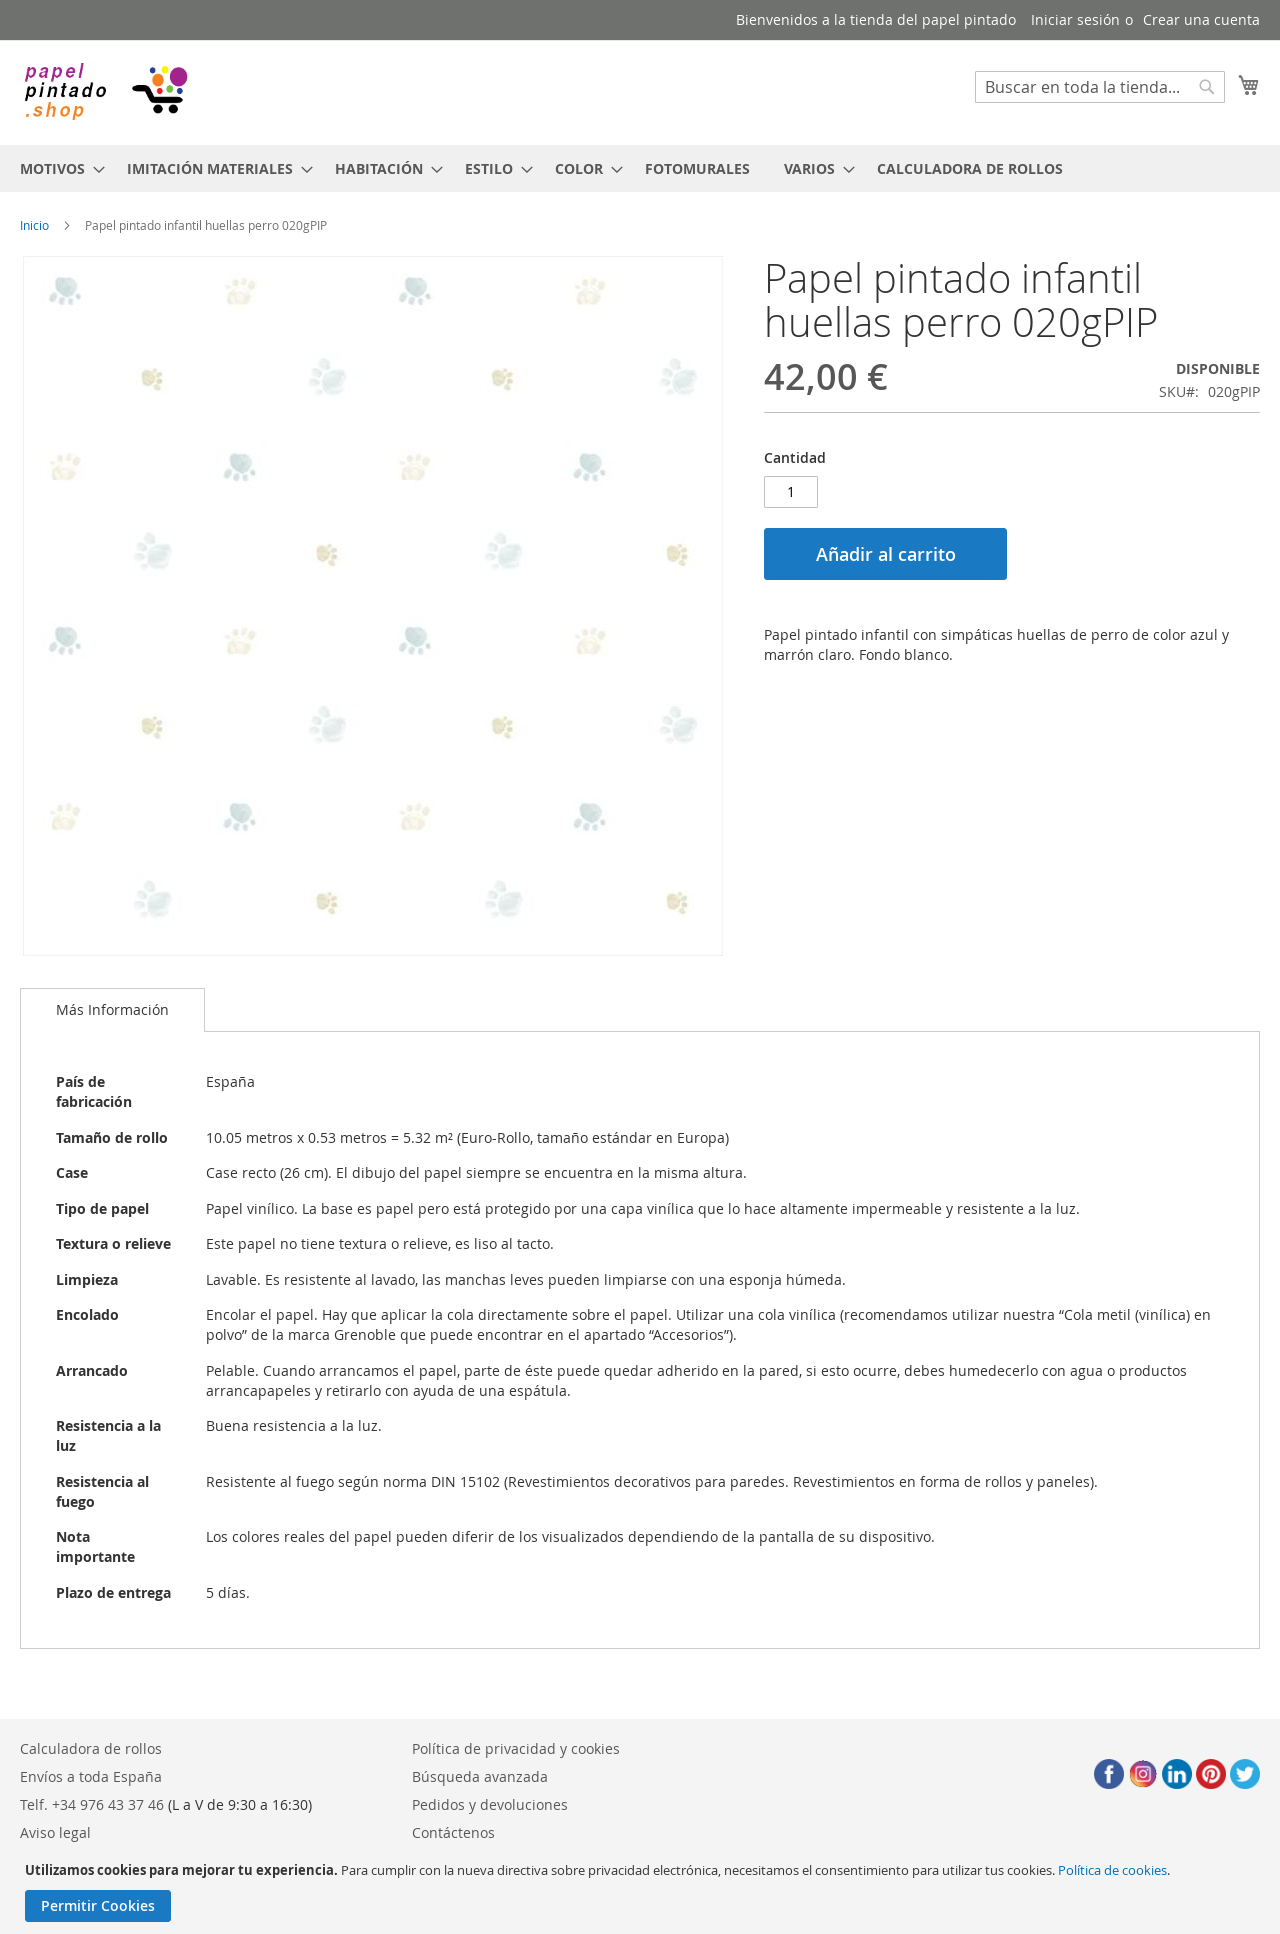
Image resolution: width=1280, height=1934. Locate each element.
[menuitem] (56, 168)
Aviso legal (55, 1832)
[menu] (640, 168)
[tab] (112, 1010)
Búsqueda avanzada (480, 1776)
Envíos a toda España (91, 1776)
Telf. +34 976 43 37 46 (92, 1804)
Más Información (112, 1009)
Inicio (34, 225)
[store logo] (105, 91)
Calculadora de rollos (91, 1748)
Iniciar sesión (1075, 19)
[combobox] (1100, 87)
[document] (642, 1891)
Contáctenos (453, 1832)
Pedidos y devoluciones (490, 1804)
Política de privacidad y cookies (516, 1748)
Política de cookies (1112, 1870)
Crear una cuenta (1201, 19)
